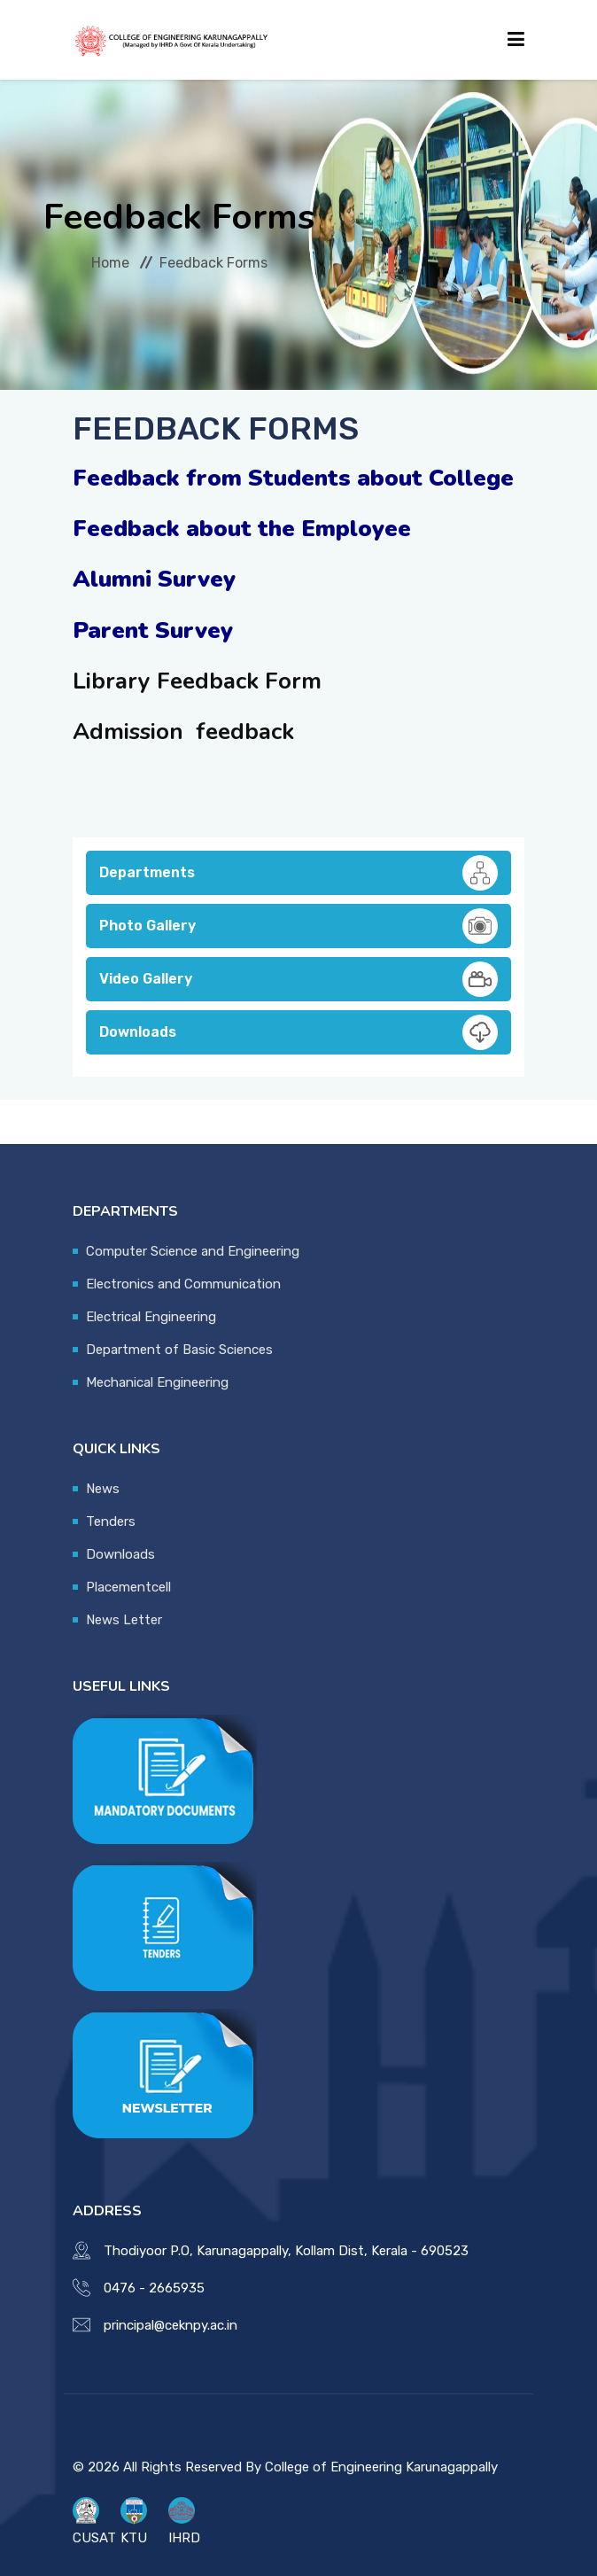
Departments (298, 873)
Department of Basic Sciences (179, 1350)
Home (110, 262)
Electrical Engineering (151, 1317)
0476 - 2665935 (154, 2288)
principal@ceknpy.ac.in (170, 2325)
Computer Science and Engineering (192, 1251)
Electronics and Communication (183, 1284)
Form (293, 681)
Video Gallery (298, 979)
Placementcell (128, 1587)
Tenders (111, 1521)
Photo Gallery (298, 926)
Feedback (211, 681)
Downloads (298, 1032)
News (103, 1489)
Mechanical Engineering (157, 1382)
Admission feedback (183, 731)
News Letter (124, 1620)
